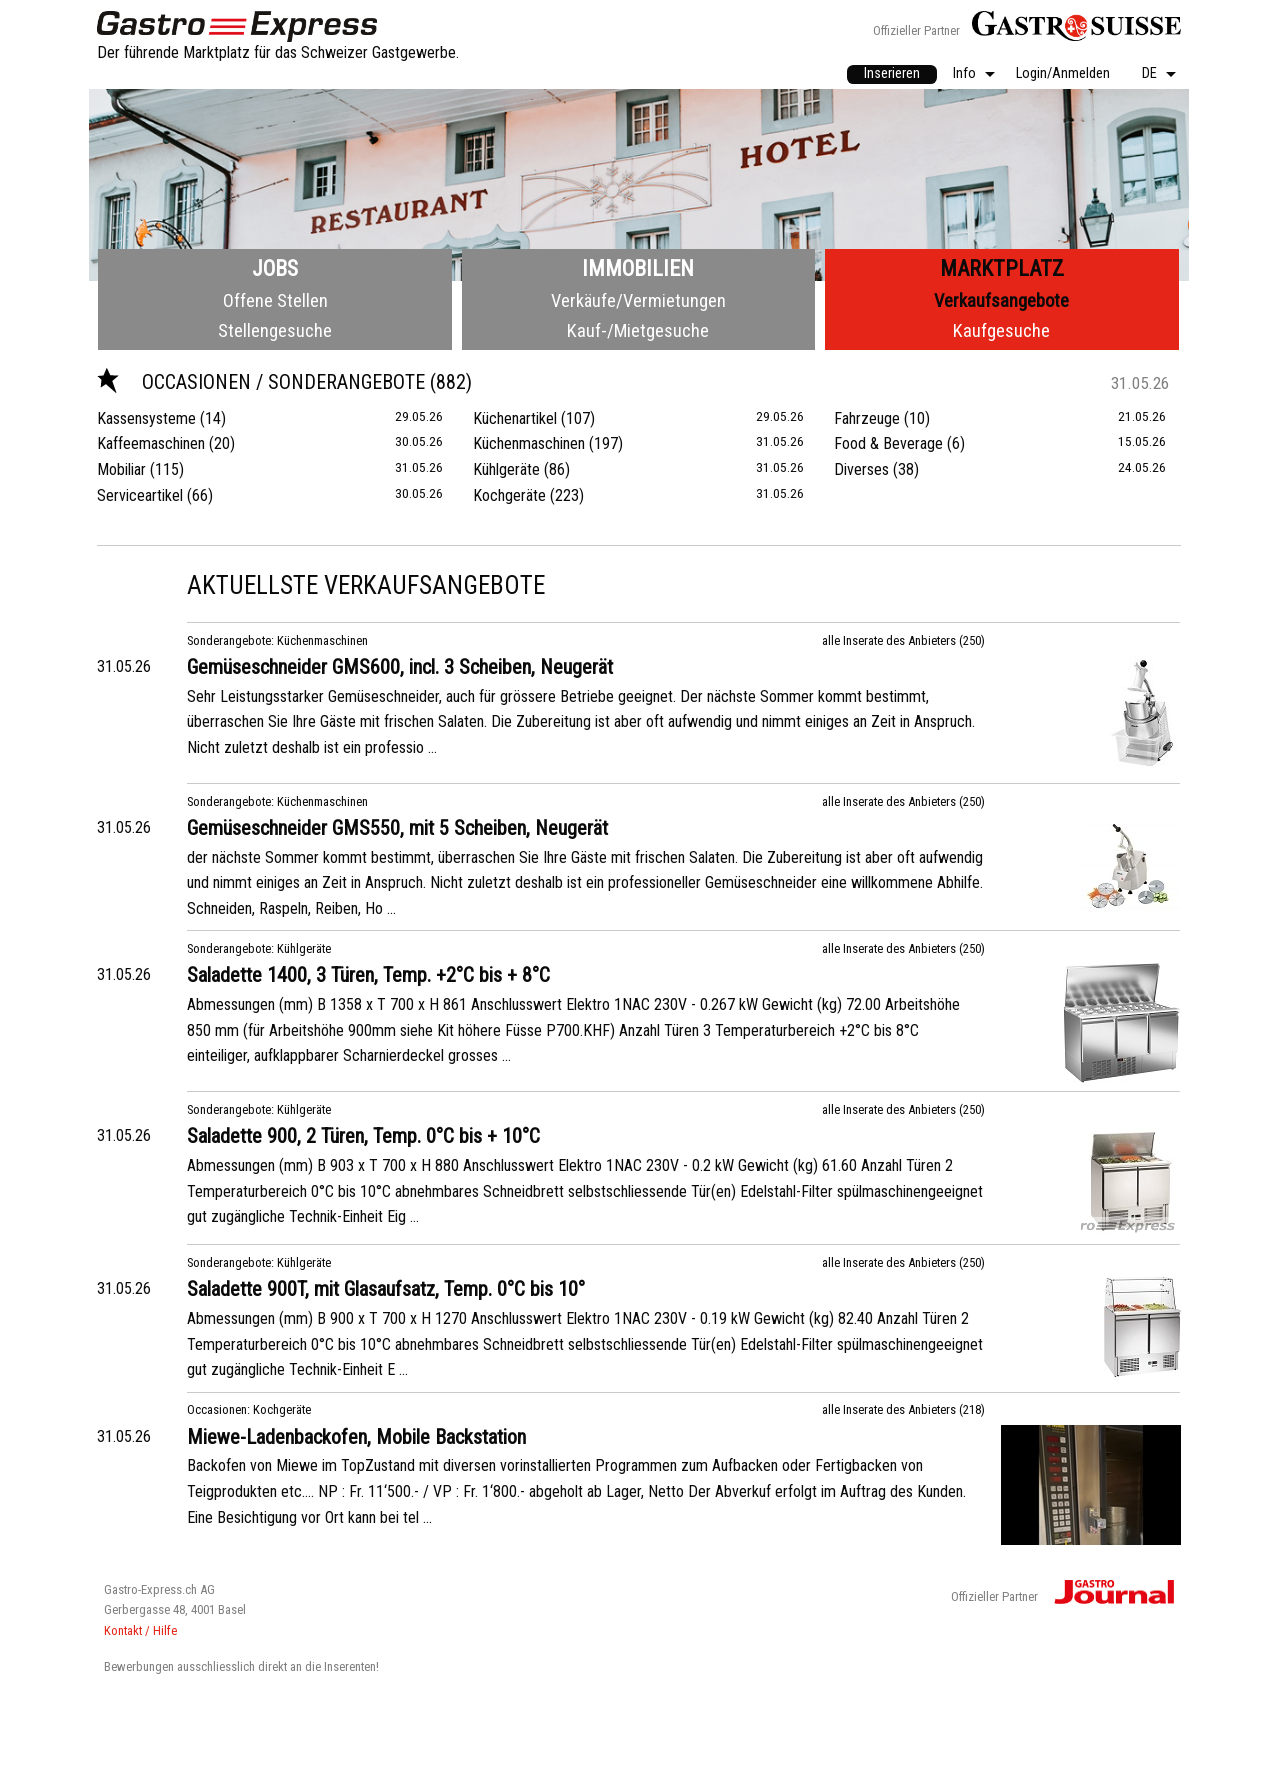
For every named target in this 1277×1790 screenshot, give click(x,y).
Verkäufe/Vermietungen (638, 300)
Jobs (275, 268)
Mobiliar (121, 469)
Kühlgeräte (506, 469)
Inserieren (892, 73)
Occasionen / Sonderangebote (263, 382)
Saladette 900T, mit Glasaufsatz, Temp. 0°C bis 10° (386, 1289)
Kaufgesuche (1001, 330)
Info (964, 74)
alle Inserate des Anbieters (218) (903, 1409)
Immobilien (638, 268)
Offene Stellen (275, 300)
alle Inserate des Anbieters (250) (903, 640)
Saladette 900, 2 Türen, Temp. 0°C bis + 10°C (363, 1136)
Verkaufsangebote (1001, 300)
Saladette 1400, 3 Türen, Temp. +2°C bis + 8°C (368, 975)
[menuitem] (892, 75)
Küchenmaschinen (529, 443)
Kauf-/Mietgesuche (638, 330)
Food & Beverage (888, 443)
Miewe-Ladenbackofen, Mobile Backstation (356, 1437)
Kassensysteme (146, 418)
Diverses (861, 469)
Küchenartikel (515, 418)
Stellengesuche (275, 330)
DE (1149, 74)
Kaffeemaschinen (151, 443)
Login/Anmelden (1063, 74)
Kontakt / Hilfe (140, 1630)
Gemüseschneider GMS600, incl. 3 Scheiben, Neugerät (400, 667)
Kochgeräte (509, 495)
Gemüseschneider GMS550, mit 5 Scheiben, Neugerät (397, 828)
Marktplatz (1002, 268)
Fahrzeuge (867, 418)
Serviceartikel (140, 495)
